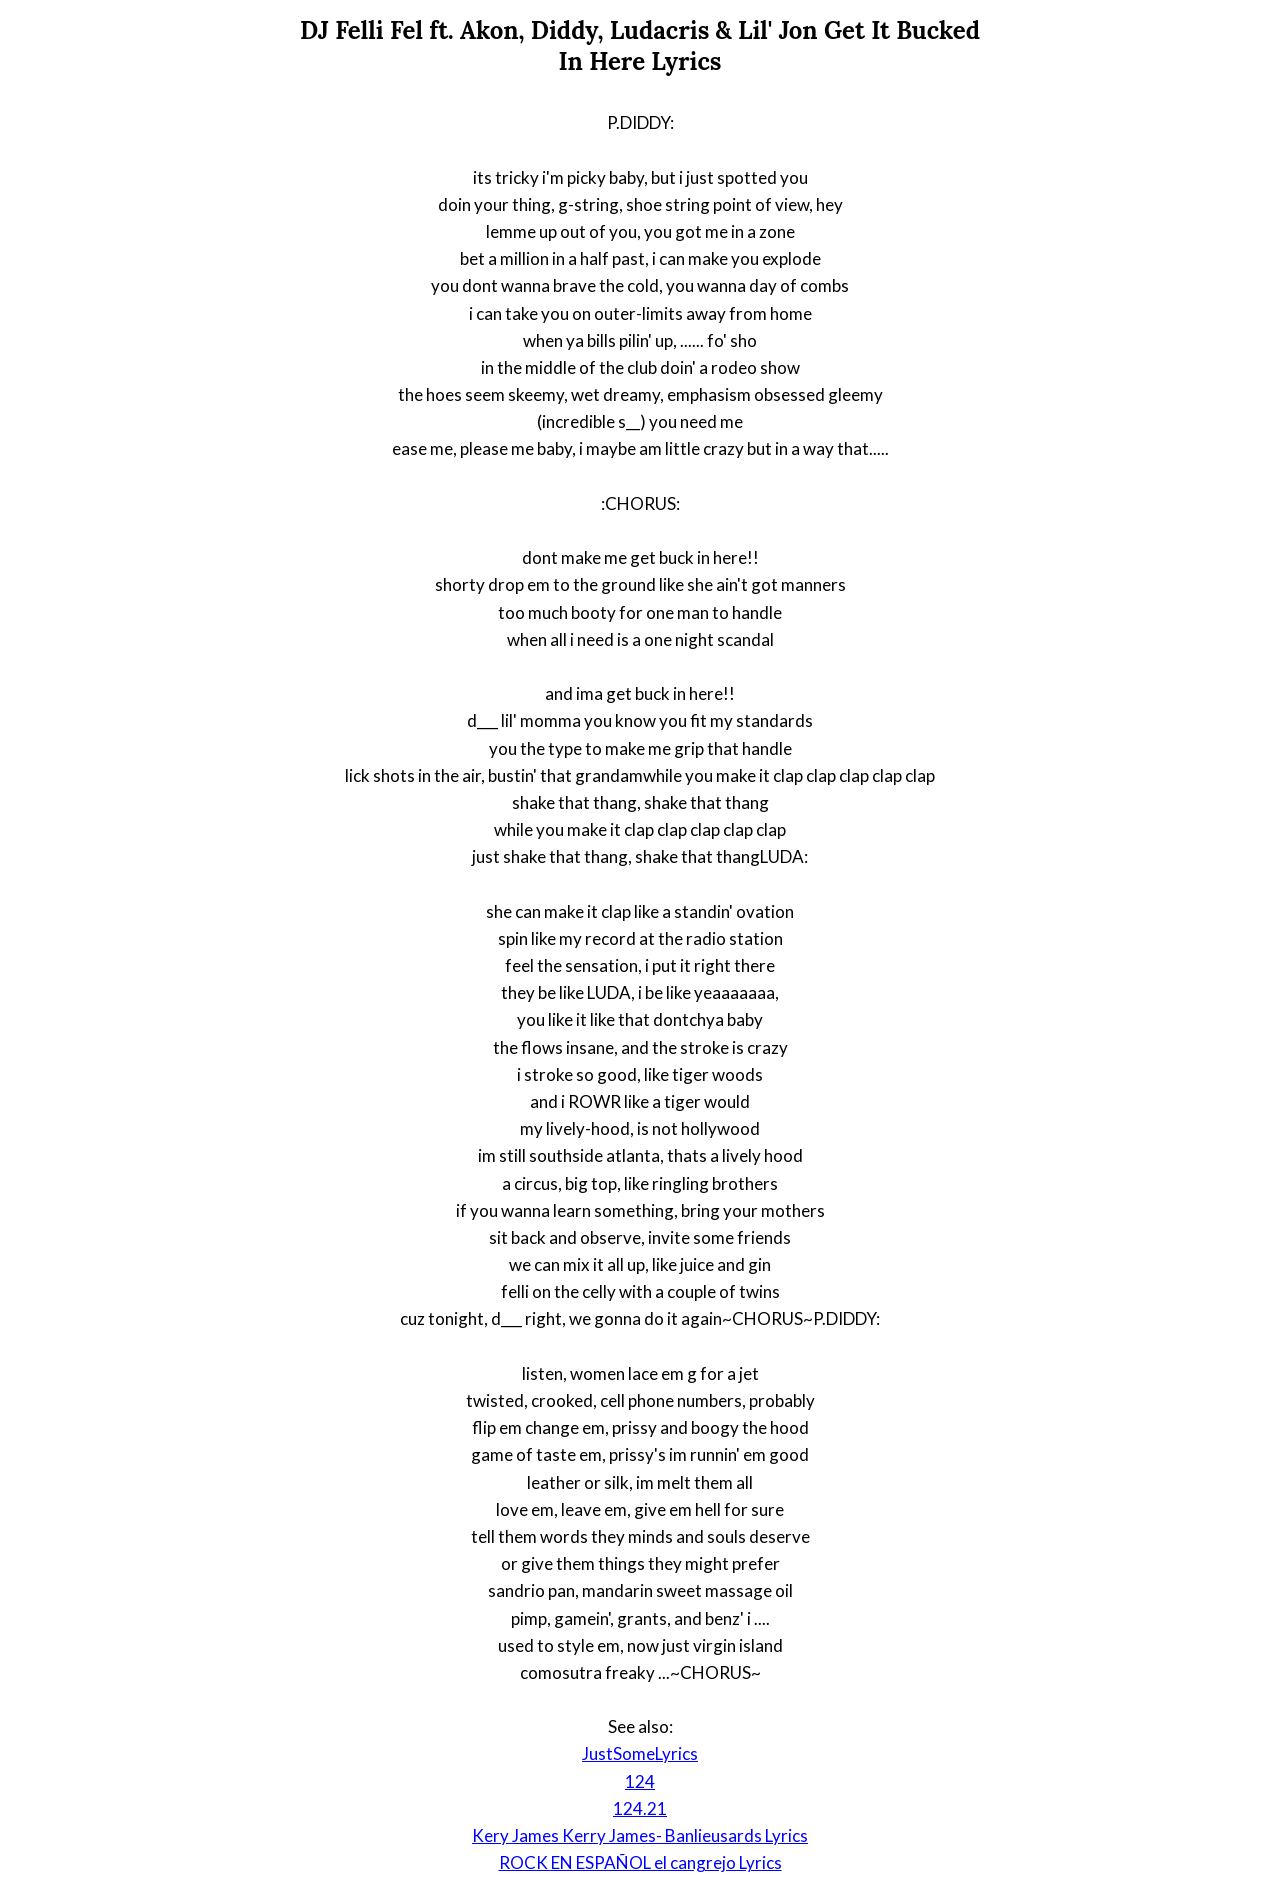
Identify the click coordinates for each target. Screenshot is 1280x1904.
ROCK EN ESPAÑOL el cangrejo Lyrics (640, 1862)
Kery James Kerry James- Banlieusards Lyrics (640, 1835)
